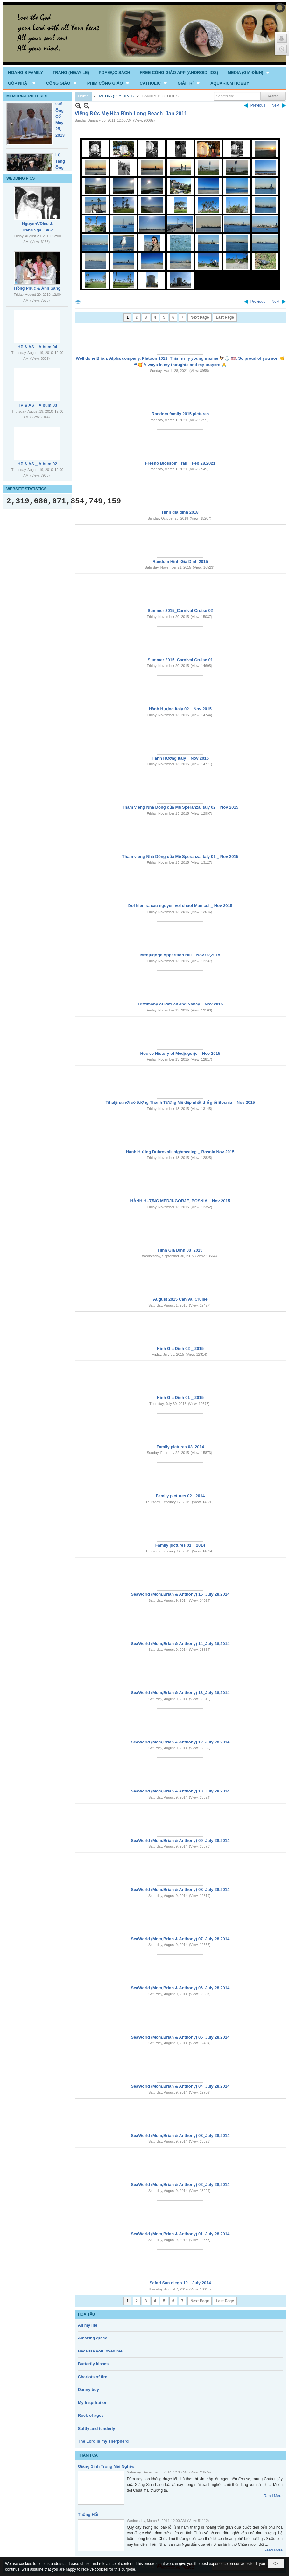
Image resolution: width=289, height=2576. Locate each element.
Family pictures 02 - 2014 (180, 1496)
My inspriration (93, 2402)
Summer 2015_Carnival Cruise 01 (180, 659)
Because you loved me (100, 2351)
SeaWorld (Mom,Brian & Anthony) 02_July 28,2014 (180, 2184)
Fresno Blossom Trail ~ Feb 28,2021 (180, 463)
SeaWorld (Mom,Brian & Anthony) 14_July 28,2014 (180, 1643)
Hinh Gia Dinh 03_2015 (180, 1250)
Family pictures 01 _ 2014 (180, 1545)
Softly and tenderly (96, 2428)
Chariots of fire (92, 2376)
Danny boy (88, 2389)
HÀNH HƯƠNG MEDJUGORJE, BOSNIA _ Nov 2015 (180, 1200)
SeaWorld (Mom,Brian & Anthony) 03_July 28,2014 (180, 2135)
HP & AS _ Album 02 (37, 463)
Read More (273, 2496)
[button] (249, 72)
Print (78, 301)
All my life (87, 2325)
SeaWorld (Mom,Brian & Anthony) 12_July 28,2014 (180, 1742)
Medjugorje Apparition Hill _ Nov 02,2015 (180, 955)
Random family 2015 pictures (180, 413)
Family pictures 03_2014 (180, 1446)
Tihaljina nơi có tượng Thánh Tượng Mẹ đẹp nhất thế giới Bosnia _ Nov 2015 (180, 1102)
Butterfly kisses (93, 2363)
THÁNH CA (88, 2455)
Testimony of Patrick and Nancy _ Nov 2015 (180, 1004)
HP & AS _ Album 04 (37, 346)
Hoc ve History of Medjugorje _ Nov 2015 (180, 1053)
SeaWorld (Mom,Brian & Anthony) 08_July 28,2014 (180, 1889)
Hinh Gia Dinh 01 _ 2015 (180, 1397)
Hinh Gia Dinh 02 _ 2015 (180, 1348)
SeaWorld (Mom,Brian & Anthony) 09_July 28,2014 (180, 1840)
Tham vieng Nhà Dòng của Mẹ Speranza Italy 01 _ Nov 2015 (180, 856)
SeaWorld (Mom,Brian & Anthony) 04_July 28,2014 (180, 2086)
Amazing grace (92, 2338)
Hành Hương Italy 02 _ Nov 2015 (180, 708)
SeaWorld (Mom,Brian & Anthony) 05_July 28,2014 (180, 2037)
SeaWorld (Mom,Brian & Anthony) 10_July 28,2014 (180, 1791)
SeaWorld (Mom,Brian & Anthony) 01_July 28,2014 (180, 2234)
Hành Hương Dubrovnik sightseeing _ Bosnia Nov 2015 (180, 1151)
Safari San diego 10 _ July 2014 (180, 2283)
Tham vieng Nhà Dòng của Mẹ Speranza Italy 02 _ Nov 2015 (180, 807)
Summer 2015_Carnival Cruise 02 (180, 610)
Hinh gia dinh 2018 (180, 512)
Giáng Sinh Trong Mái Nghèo (106, 2466)
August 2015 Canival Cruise (180, 1299)
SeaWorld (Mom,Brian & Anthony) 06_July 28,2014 (180, 1987)
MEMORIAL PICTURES (26, 96)
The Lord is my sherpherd (103, 2441)
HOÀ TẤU (86, 2314)
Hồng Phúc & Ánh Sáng (37, 288)
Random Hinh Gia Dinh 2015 (180, 561)
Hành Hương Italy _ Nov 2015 (180, 758)
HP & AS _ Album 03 (37, 405)
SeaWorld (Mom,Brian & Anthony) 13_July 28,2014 (180, 1692)
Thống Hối (88, 2514)
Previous (257, 105)
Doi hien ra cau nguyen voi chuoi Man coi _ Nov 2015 (180, 905)
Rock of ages (91, 2415)
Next (275, 105)
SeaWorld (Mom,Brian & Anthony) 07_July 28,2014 (180, 1938)
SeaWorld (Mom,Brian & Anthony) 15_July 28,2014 (180, 1594)
